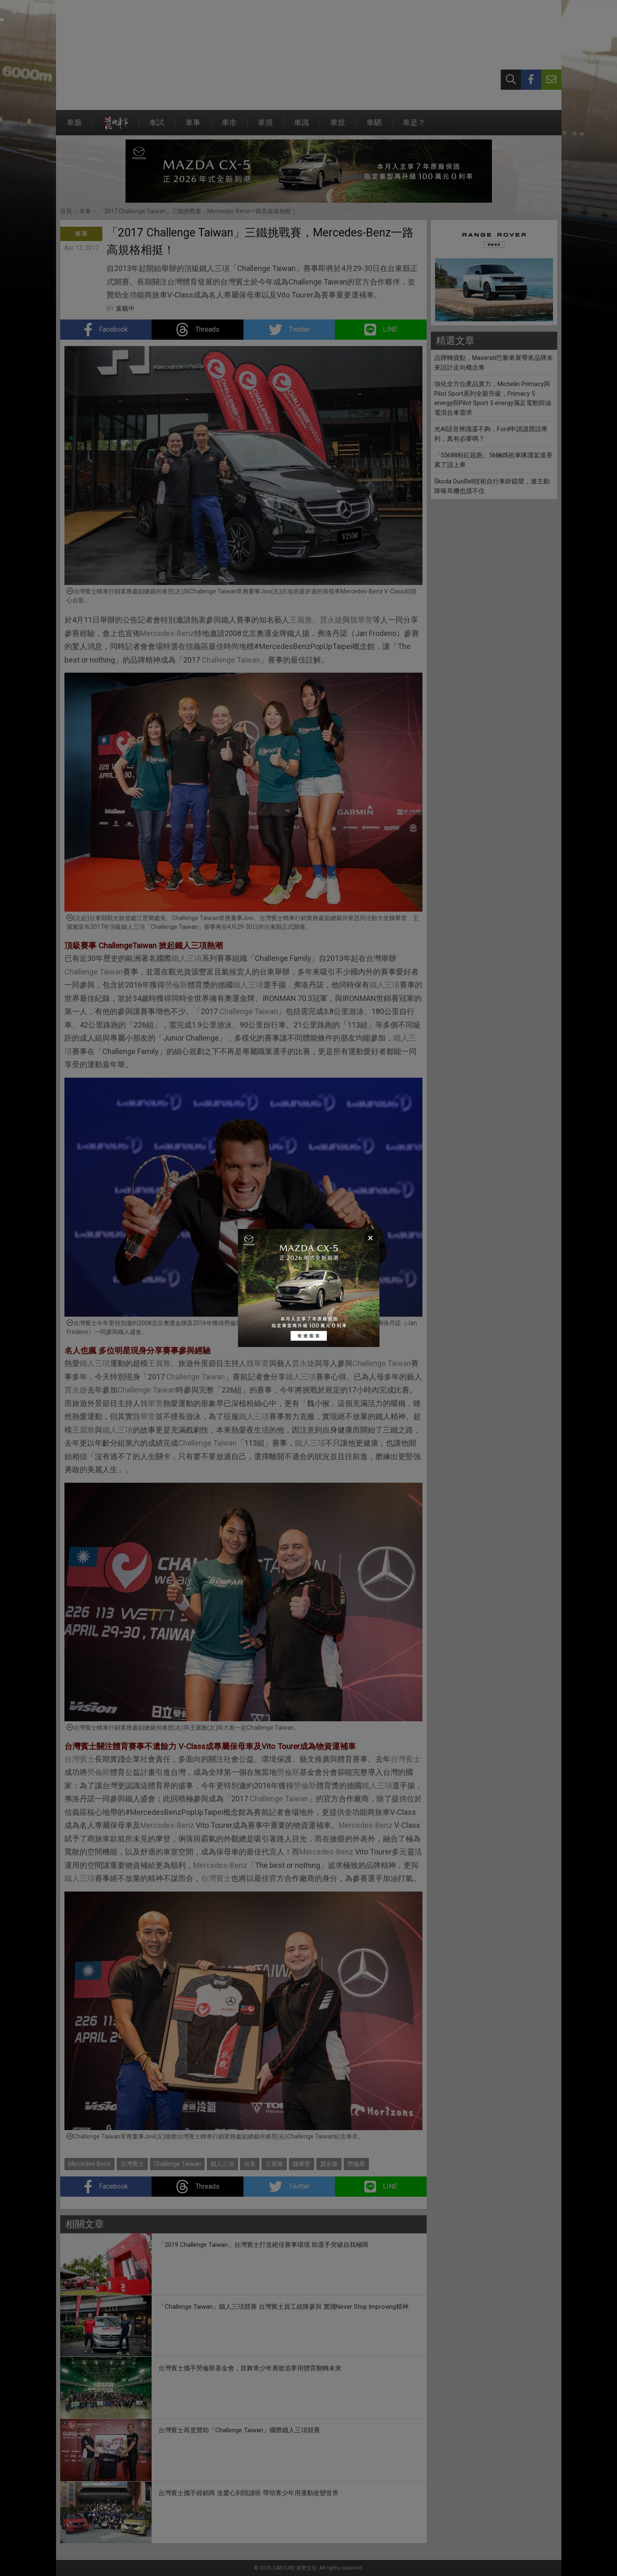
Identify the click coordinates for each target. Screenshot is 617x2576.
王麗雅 (300, 619)
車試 (157, 126)
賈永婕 (331, 619)
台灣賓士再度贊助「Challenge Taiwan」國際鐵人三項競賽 (239, 2430)
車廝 (74, 126)
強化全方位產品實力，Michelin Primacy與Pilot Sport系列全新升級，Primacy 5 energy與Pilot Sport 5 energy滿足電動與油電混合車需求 (492, 398)
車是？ (414, 126)
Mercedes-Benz (167, 633)
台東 (250, 2163)
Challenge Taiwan (231, 659)
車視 (265, 126)
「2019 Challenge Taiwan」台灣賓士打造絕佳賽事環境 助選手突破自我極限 (263, 2245)
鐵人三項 (186, 958)
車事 (193, 126)
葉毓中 (125, 308)
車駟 (374, 126)
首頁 (66, 211)
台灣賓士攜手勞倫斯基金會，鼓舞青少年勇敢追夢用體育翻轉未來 (250, 2368)
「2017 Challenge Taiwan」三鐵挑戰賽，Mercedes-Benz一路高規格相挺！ (197, 211)
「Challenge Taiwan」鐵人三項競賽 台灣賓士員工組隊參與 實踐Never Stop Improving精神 (283, 2306)
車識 (301, 126)
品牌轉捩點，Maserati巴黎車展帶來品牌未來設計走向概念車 (493, 362)
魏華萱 (361, 619)
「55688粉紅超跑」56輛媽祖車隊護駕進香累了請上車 (493, 460)
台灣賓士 (79, 1759)
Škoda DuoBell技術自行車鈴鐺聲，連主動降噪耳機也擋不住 (492, 486)
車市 (229, 126)
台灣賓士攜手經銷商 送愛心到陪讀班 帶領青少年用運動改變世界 (248, 2493)
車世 (338, 126)
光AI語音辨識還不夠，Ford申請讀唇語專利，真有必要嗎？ (491, 434)
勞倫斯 (176, 984)
